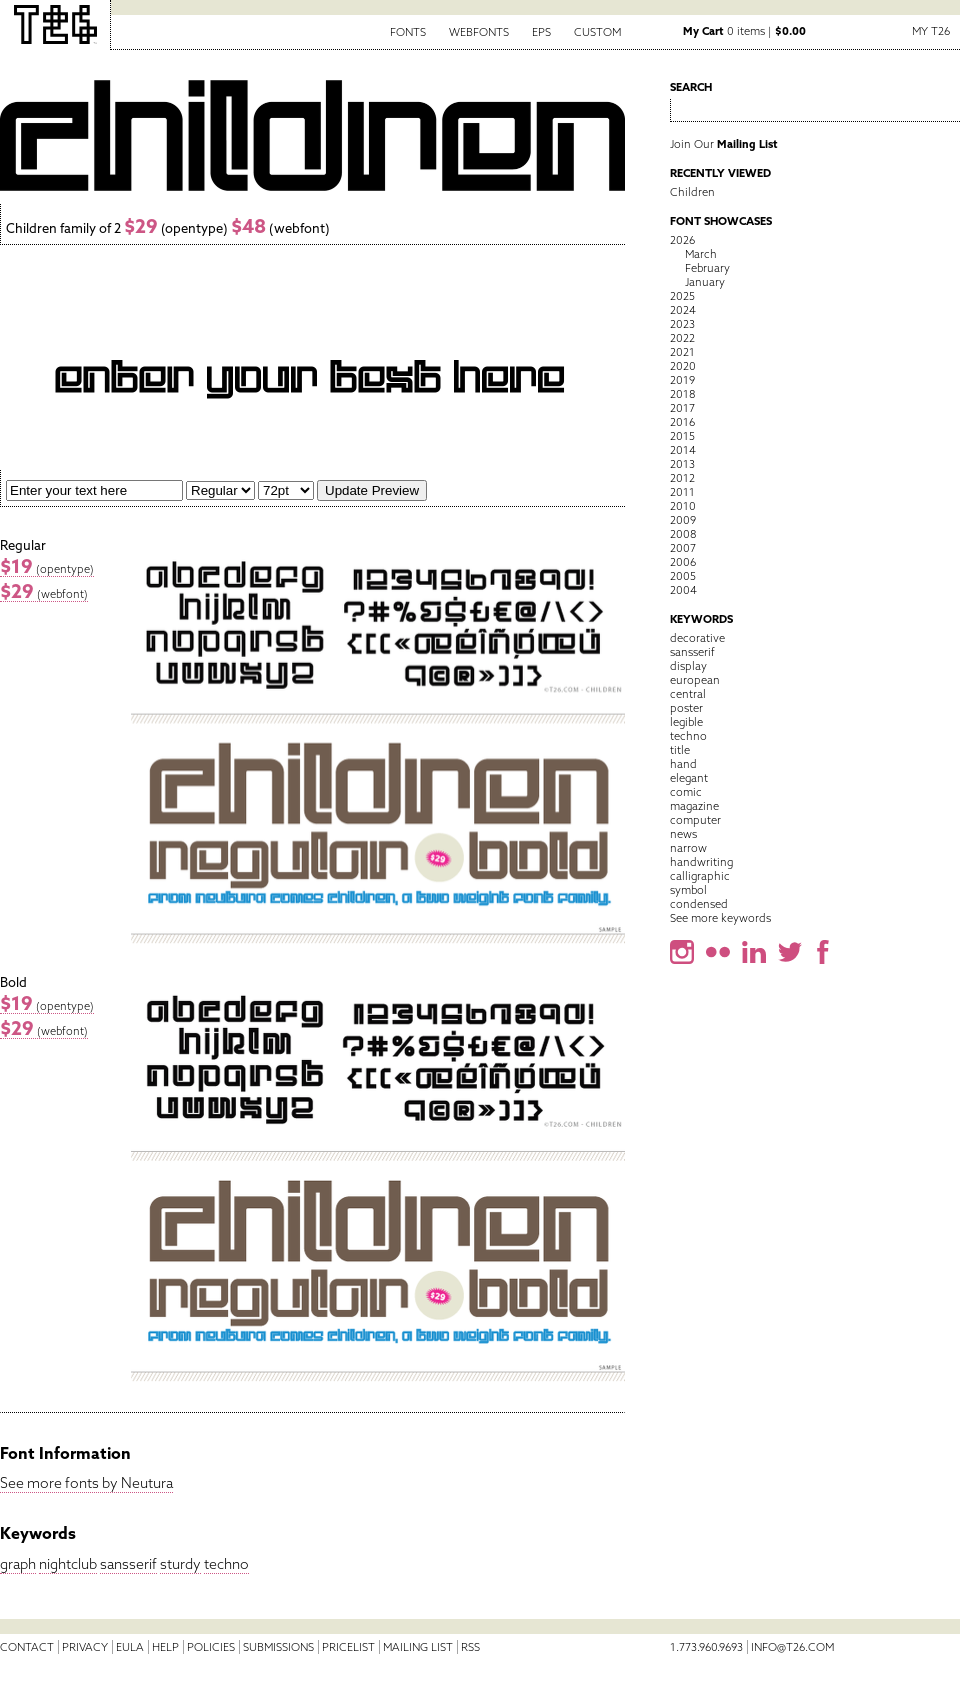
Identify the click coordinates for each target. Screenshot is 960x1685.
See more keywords (720, 918)
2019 (682, 380)
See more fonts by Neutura (86, 1483)
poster (686, 708)
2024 (683, 310)
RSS (470, 1647)
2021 (682, 352)
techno (226, 1564)
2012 (682, 478)
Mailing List (418, 1647)
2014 (683, 450)
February (707, 268)
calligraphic (700, 876)
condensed (699, 904)
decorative (697, 638)
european (695, 680)
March (701, 254)
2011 (682, 492)
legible (686, 722)
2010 (683, 506)
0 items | (744, 31)
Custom (597, 32)
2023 (682, 324)
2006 (683, 562)
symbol (688, 890)
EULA (130, 1647)
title (680, 750)
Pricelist (348, 1647)
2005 (683, 576)
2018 (682, 394)
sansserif (128, 1564)
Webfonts (479, 32)
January (705, 282)
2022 (682, 338)
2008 (683, 534)
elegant (689, 778)
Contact (27, 1647)
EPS (541, 32)
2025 (682, 296)
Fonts (408, 32)
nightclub (68, 1564)
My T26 (931, 31)
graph (18, 1564)
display (688, 666)
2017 (682, 408)
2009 (683, 520)
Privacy (85, 1647)
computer (695, 820)
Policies (211, 1647)
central (688, 694)
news (683, 834)
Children (692, 192)
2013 (682, 464)
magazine (694, 806)
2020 (683, 366)
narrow (688, 848)
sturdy (180, 1564)
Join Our (724, 144)
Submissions (278, 1647)
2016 (682, 422)
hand (683, 764)
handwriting (701, 862)
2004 (683, 590)
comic (686, 792)
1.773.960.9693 (706, 1647)
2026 (682, 240)
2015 (682, 436)
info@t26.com (792, 1647)
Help (165, 1647)
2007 (683, 548)
